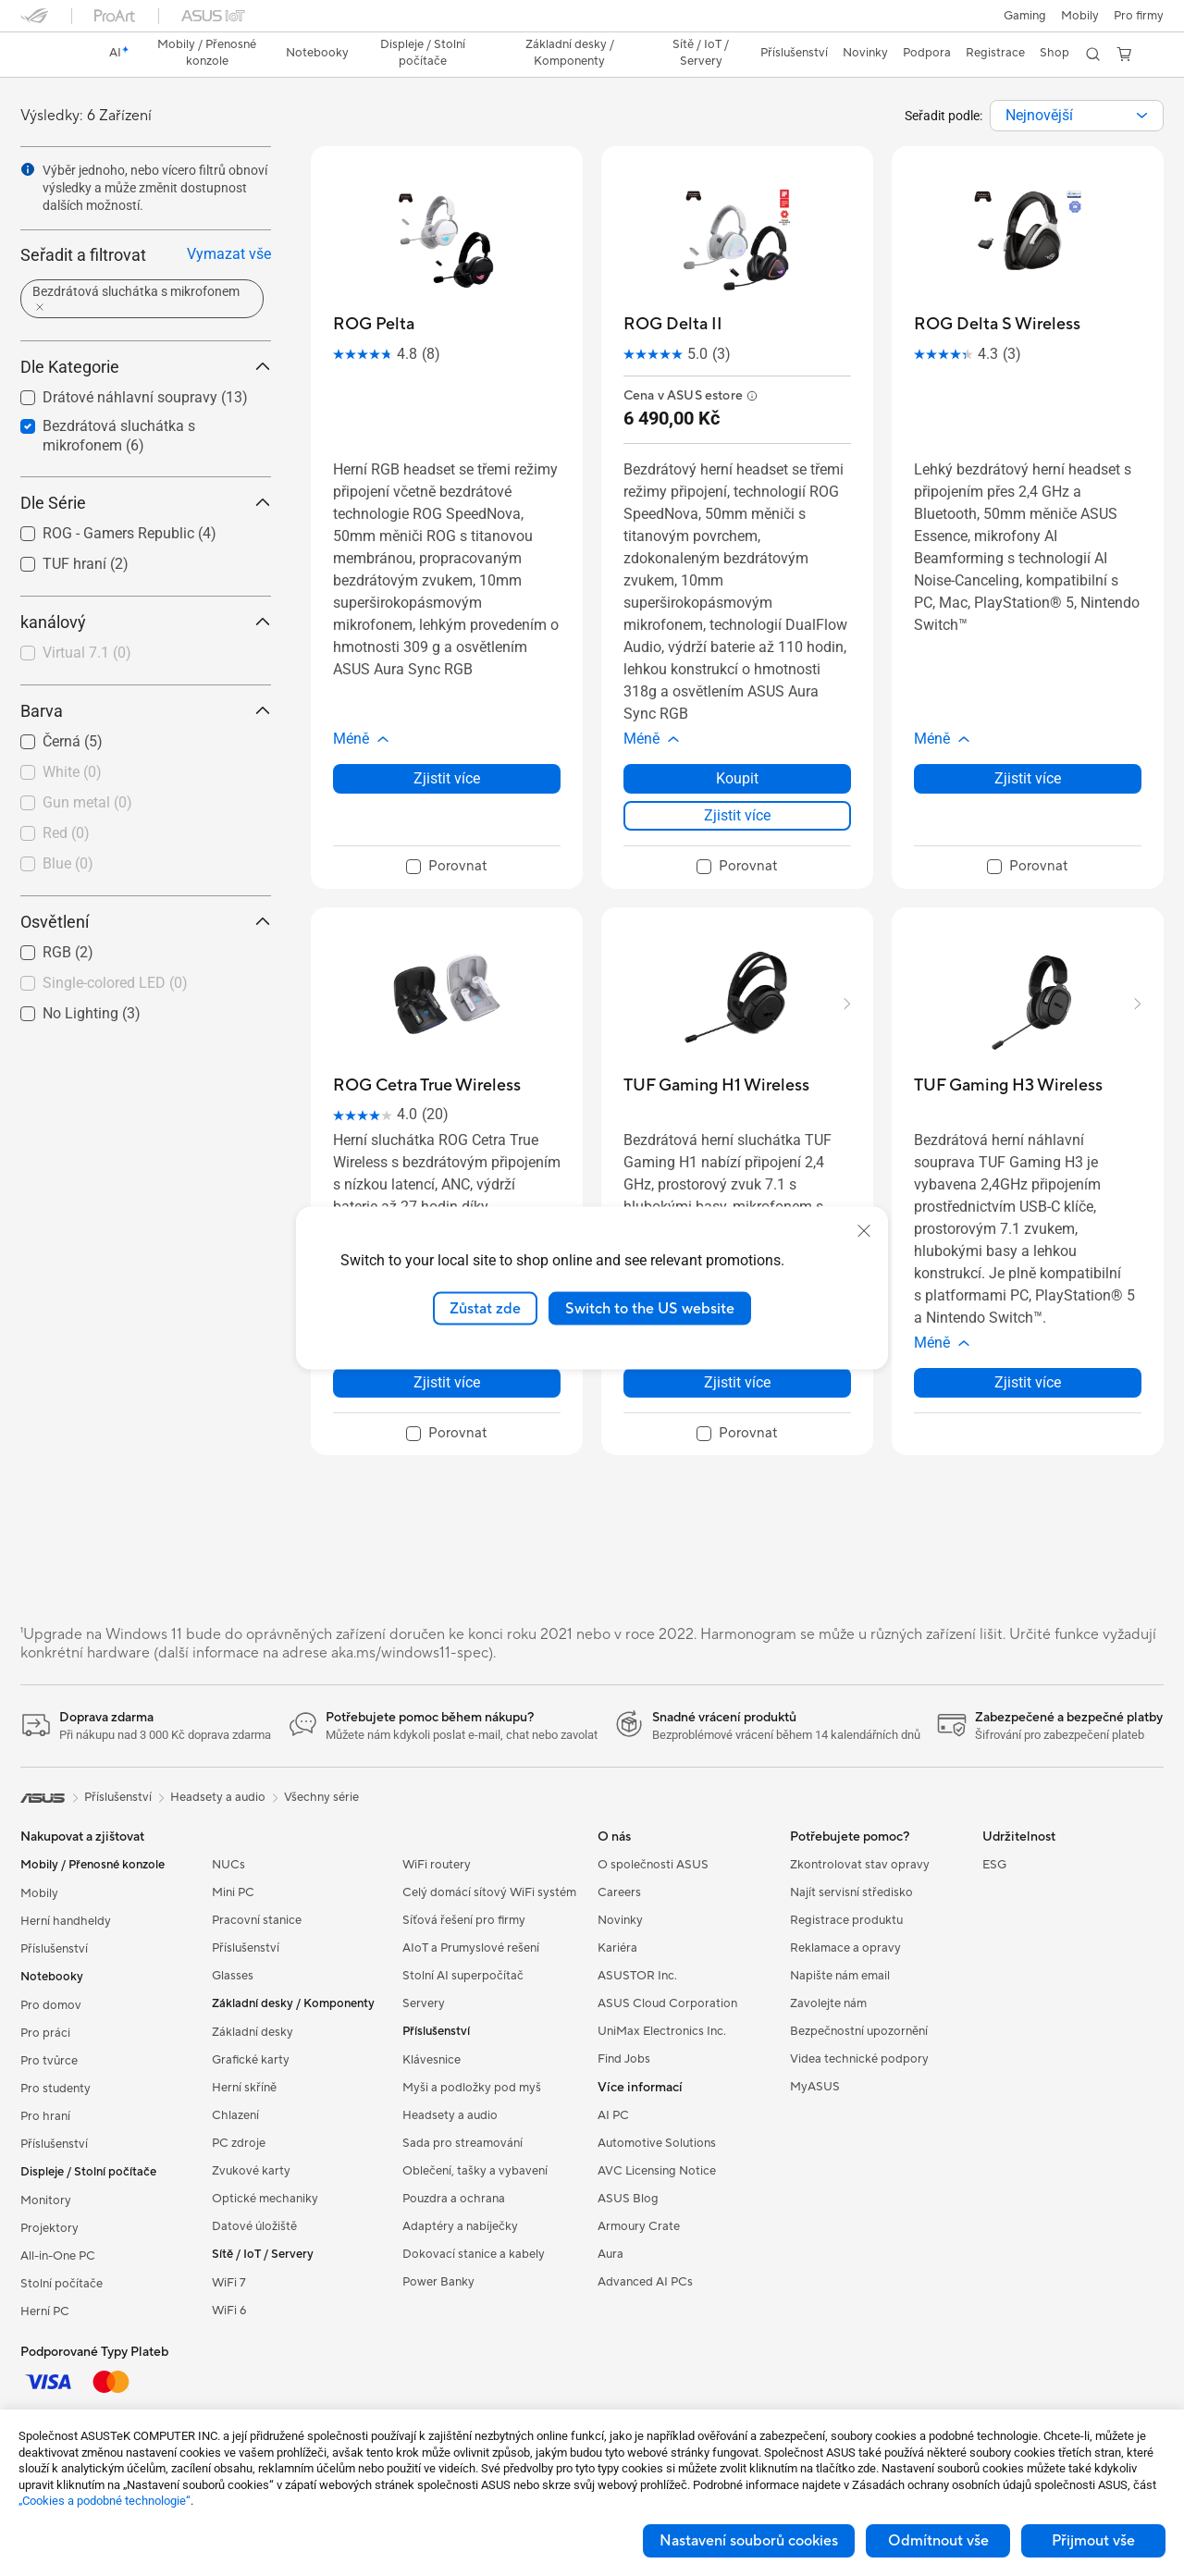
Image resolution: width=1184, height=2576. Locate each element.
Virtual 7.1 (87, 652)
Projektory (49, 2228)
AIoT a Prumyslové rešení (470, 1948)
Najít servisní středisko (851, 1892)
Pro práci (45, 2033)
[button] (1025, 15)
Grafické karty (251, 2059)
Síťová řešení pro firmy (463, 1920)
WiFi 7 (229, 2282)
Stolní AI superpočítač (463, 1975)
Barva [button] (145, 711)
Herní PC (44, 2311)
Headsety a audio (450, 2115)
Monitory (45, 2200)
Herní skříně (244, 2087)
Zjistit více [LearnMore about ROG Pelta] (446, 778)
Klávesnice (431, 2059)
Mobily (1080, 15)
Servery (423, 2003)
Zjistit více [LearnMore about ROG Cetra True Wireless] (446, 1382)
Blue (68, 863)
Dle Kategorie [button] (145, 366)
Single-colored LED (115, 983)
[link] (51, 54)
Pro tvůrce (49, 2060)
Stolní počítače (61, 2283)
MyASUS (815, 2086)
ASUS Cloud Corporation (667, 2003)
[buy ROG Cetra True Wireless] (427, 1085)
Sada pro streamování (462, 2143)
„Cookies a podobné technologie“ (104, 2501)
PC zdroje (238, 2143)
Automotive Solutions (657, 2143)
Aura (610, 2254)
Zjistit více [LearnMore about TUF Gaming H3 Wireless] (1027, 1382)
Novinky (620, 1920)
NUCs (228, 1864)
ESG (994, 1864)
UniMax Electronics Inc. (662, 2031)
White (72, 772)
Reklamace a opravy (845, 1948)
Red (66, 833)
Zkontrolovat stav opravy (860, 1864)
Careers (619, 1892)
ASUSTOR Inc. (637, 1975)
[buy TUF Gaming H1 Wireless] (716, 1085)
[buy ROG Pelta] (373, 324)
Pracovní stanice (257, 1920)
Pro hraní (45, 2116)
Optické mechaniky (265, 2198)
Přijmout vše (1093, 2541)
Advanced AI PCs (645, 2281)
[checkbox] (138, 654)
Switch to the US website (649, 1308)
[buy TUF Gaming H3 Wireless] (1008, 1085)
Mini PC (233, 1892)
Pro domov (50, 2005)
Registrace (995, 52)
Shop (1054, 52)
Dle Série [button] (145, 502)
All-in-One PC (57, 2256)
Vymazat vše (229, 254)
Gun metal (87, 802)
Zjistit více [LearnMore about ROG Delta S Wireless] (1027, 778)
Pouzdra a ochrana (453, 2198)
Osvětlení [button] (145, 921)
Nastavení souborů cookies (749, 2541)
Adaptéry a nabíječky (460, 2226)
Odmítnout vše (938, 2541)
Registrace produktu (846, 1920)
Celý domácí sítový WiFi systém (489, 1892)
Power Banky (438, 2281)
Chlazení (235, 2115)
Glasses (232, 1975)
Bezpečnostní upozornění (859, 2031)
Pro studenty (55, 2088)
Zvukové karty (251, 2170)
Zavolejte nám (828, 2003)
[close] (864, 1230)
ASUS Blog (628, 2198)
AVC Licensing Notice (657, 2170)
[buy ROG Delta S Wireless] (997, 324)
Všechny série (321, 1797)
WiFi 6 (229, 2310)
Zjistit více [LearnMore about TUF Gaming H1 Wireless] (737, 1382)
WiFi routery (436, 1864)
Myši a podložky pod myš (471, 2087)
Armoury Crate (639, 2226)
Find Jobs (624, 2059)
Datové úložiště (254, 2226)
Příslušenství (54, 1948)
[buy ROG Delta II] (672, 324)
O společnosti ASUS (653, 1864)
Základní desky (252, 2032)
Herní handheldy (65, 1921)
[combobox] (1077, 115)
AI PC (613, 2115)
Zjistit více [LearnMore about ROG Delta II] (737, 815)
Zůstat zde (485, 1308)
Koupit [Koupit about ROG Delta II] (737, 778)
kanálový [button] (145, 622)
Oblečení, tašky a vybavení (475, 2170)
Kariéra (617, 1948)
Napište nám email (840, 1975)
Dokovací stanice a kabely (473, 2254)
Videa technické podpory (859, 2059)
